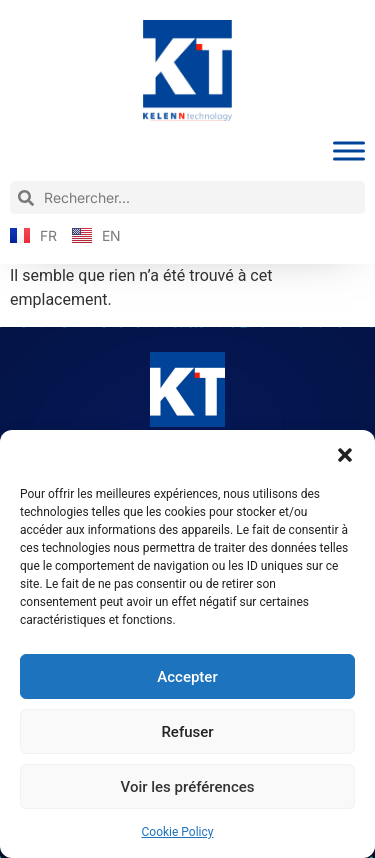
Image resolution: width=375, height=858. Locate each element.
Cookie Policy (178, 832)
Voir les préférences (188, 787)
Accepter (187, 677)
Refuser (187, 732)
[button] (345, 455)
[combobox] (187, 197)
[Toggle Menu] (349, 151)
